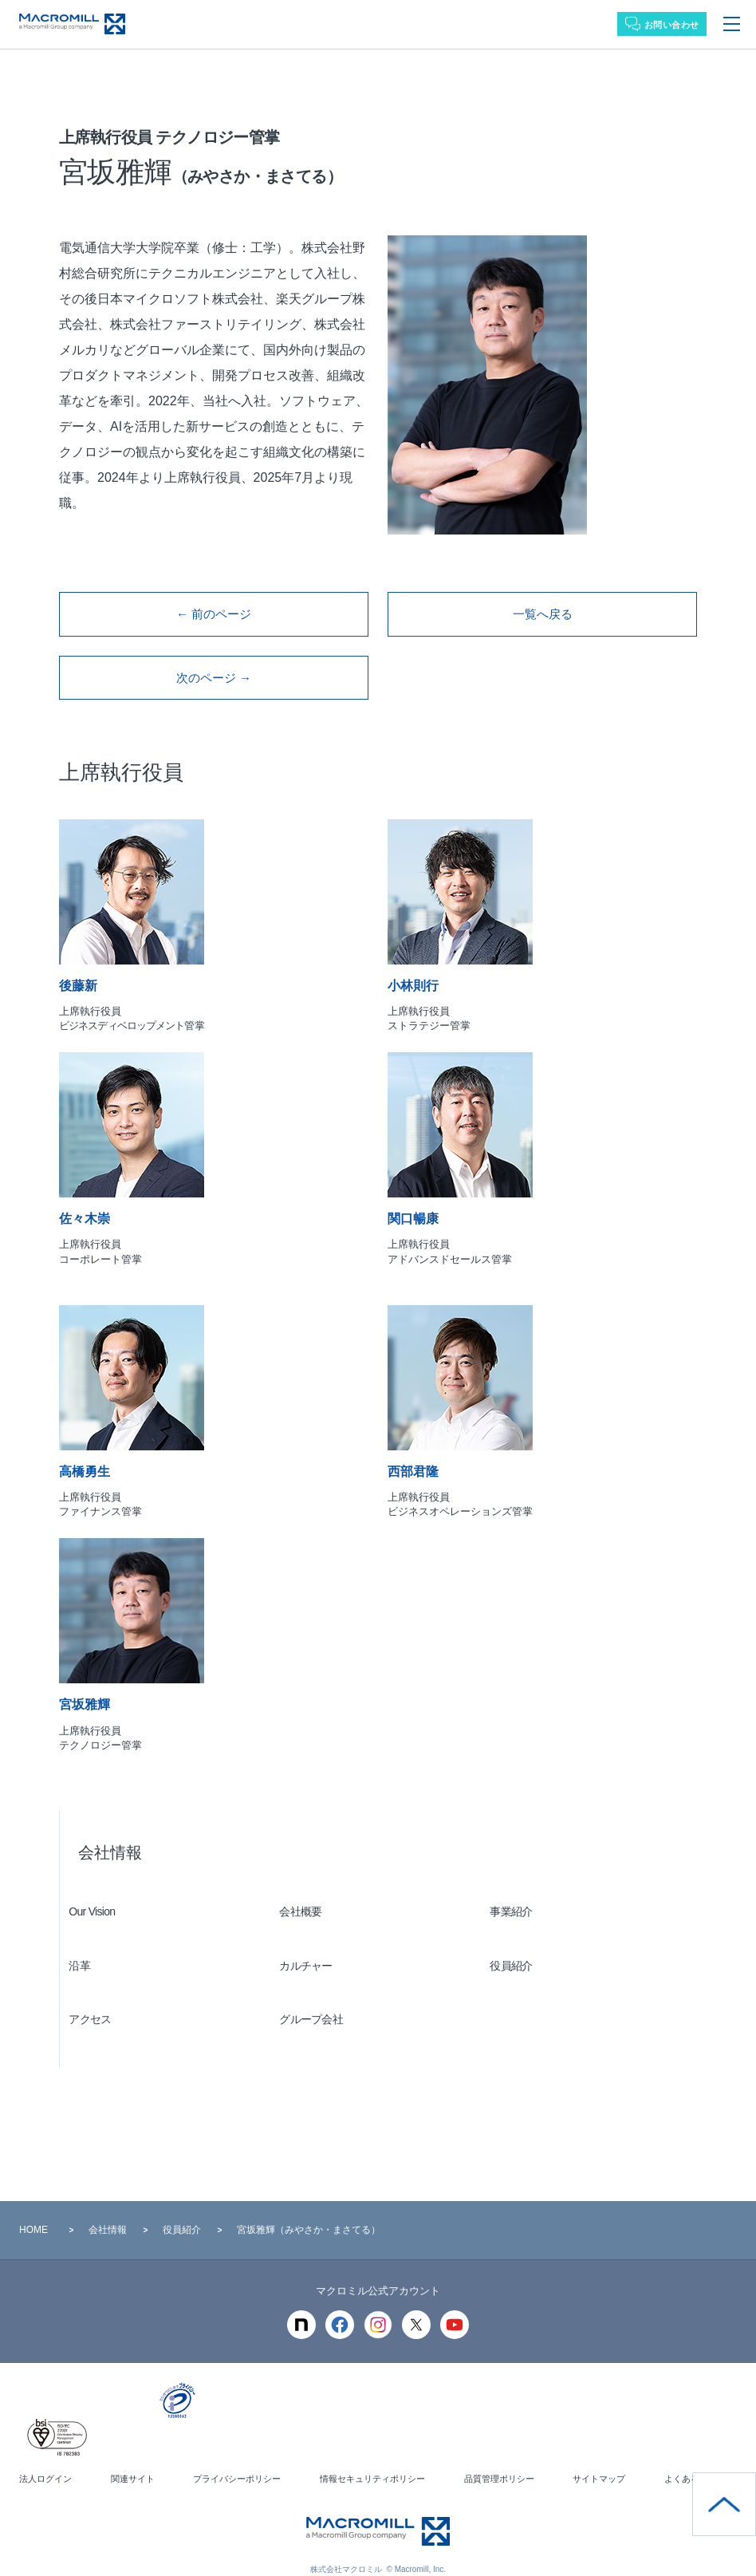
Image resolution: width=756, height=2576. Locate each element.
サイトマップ (597, 2455)
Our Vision (101, 1887)
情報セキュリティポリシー (371, 2455)
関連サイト (132, 2455)
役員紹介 (520, 1941)
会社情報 (110, 1828)
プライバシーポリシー (235, 2455)
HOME (33, 2205)
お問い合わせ (671, 25)
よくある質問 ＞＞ (697, 2455)
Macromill (72, 24)
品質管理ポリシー (499, 2455)
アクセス (99, 1996)
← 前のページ (214, 608)
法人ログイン (48, 2455)
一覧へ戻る (542, 608)
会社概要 (310, 1887)
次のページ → (214, 659)
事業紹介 (520, 1887)
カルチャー (315, 1941)
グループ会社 (320, 1996)
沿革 (89, 1941)
